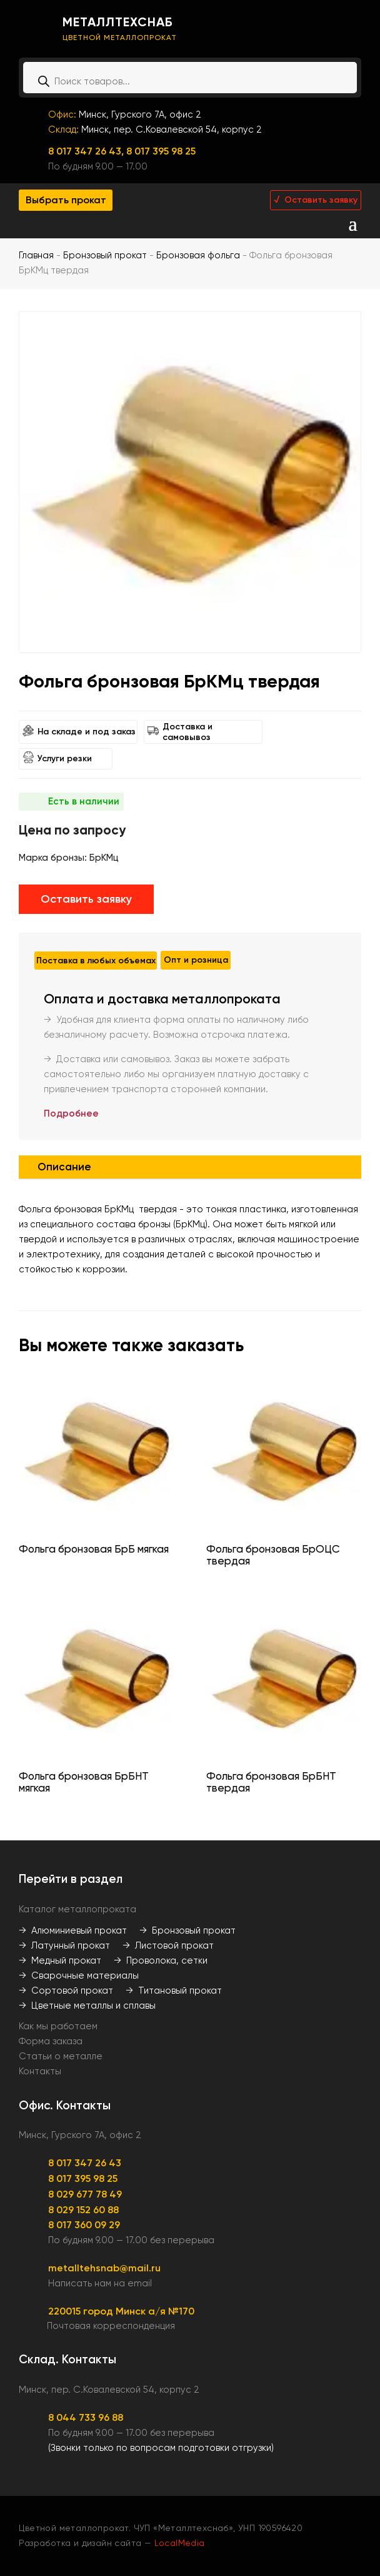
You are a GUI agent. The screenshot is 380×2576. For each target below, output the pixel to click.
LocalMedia (179, 2543)
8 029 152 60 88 (83, 2210)
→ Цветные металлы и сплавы (87, 2005)
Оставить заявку (86, 899)
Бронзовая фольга (198, 255)
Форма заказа (50, 2041)
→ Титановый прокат (174, 1990)
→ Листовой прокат (168, 1945)
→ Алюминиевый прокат (73, 1930)
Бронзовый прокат (105, 255)
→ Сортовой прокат (66, 1990)
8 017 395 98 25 (161, 151)
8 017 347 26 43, (87, 151)
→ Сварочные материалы (79, 1975)
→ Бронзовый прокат (187, 1930)
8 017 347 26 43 (84, 2163)
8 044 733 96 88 (85, 2417)
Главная (36, 255)
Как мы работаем (58, 2026)
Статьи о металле (60, 2056)
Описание (64, 1166)
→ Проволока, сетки (161, 1960)
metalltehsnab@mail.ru (104, 2268)
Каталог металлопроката (77, 1909)
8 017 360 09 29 (84, 2225)
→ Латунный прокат (64, 1945)
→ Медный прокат (60, 1960)
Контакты (40, 2071)
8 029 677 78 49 (85, 2194)
